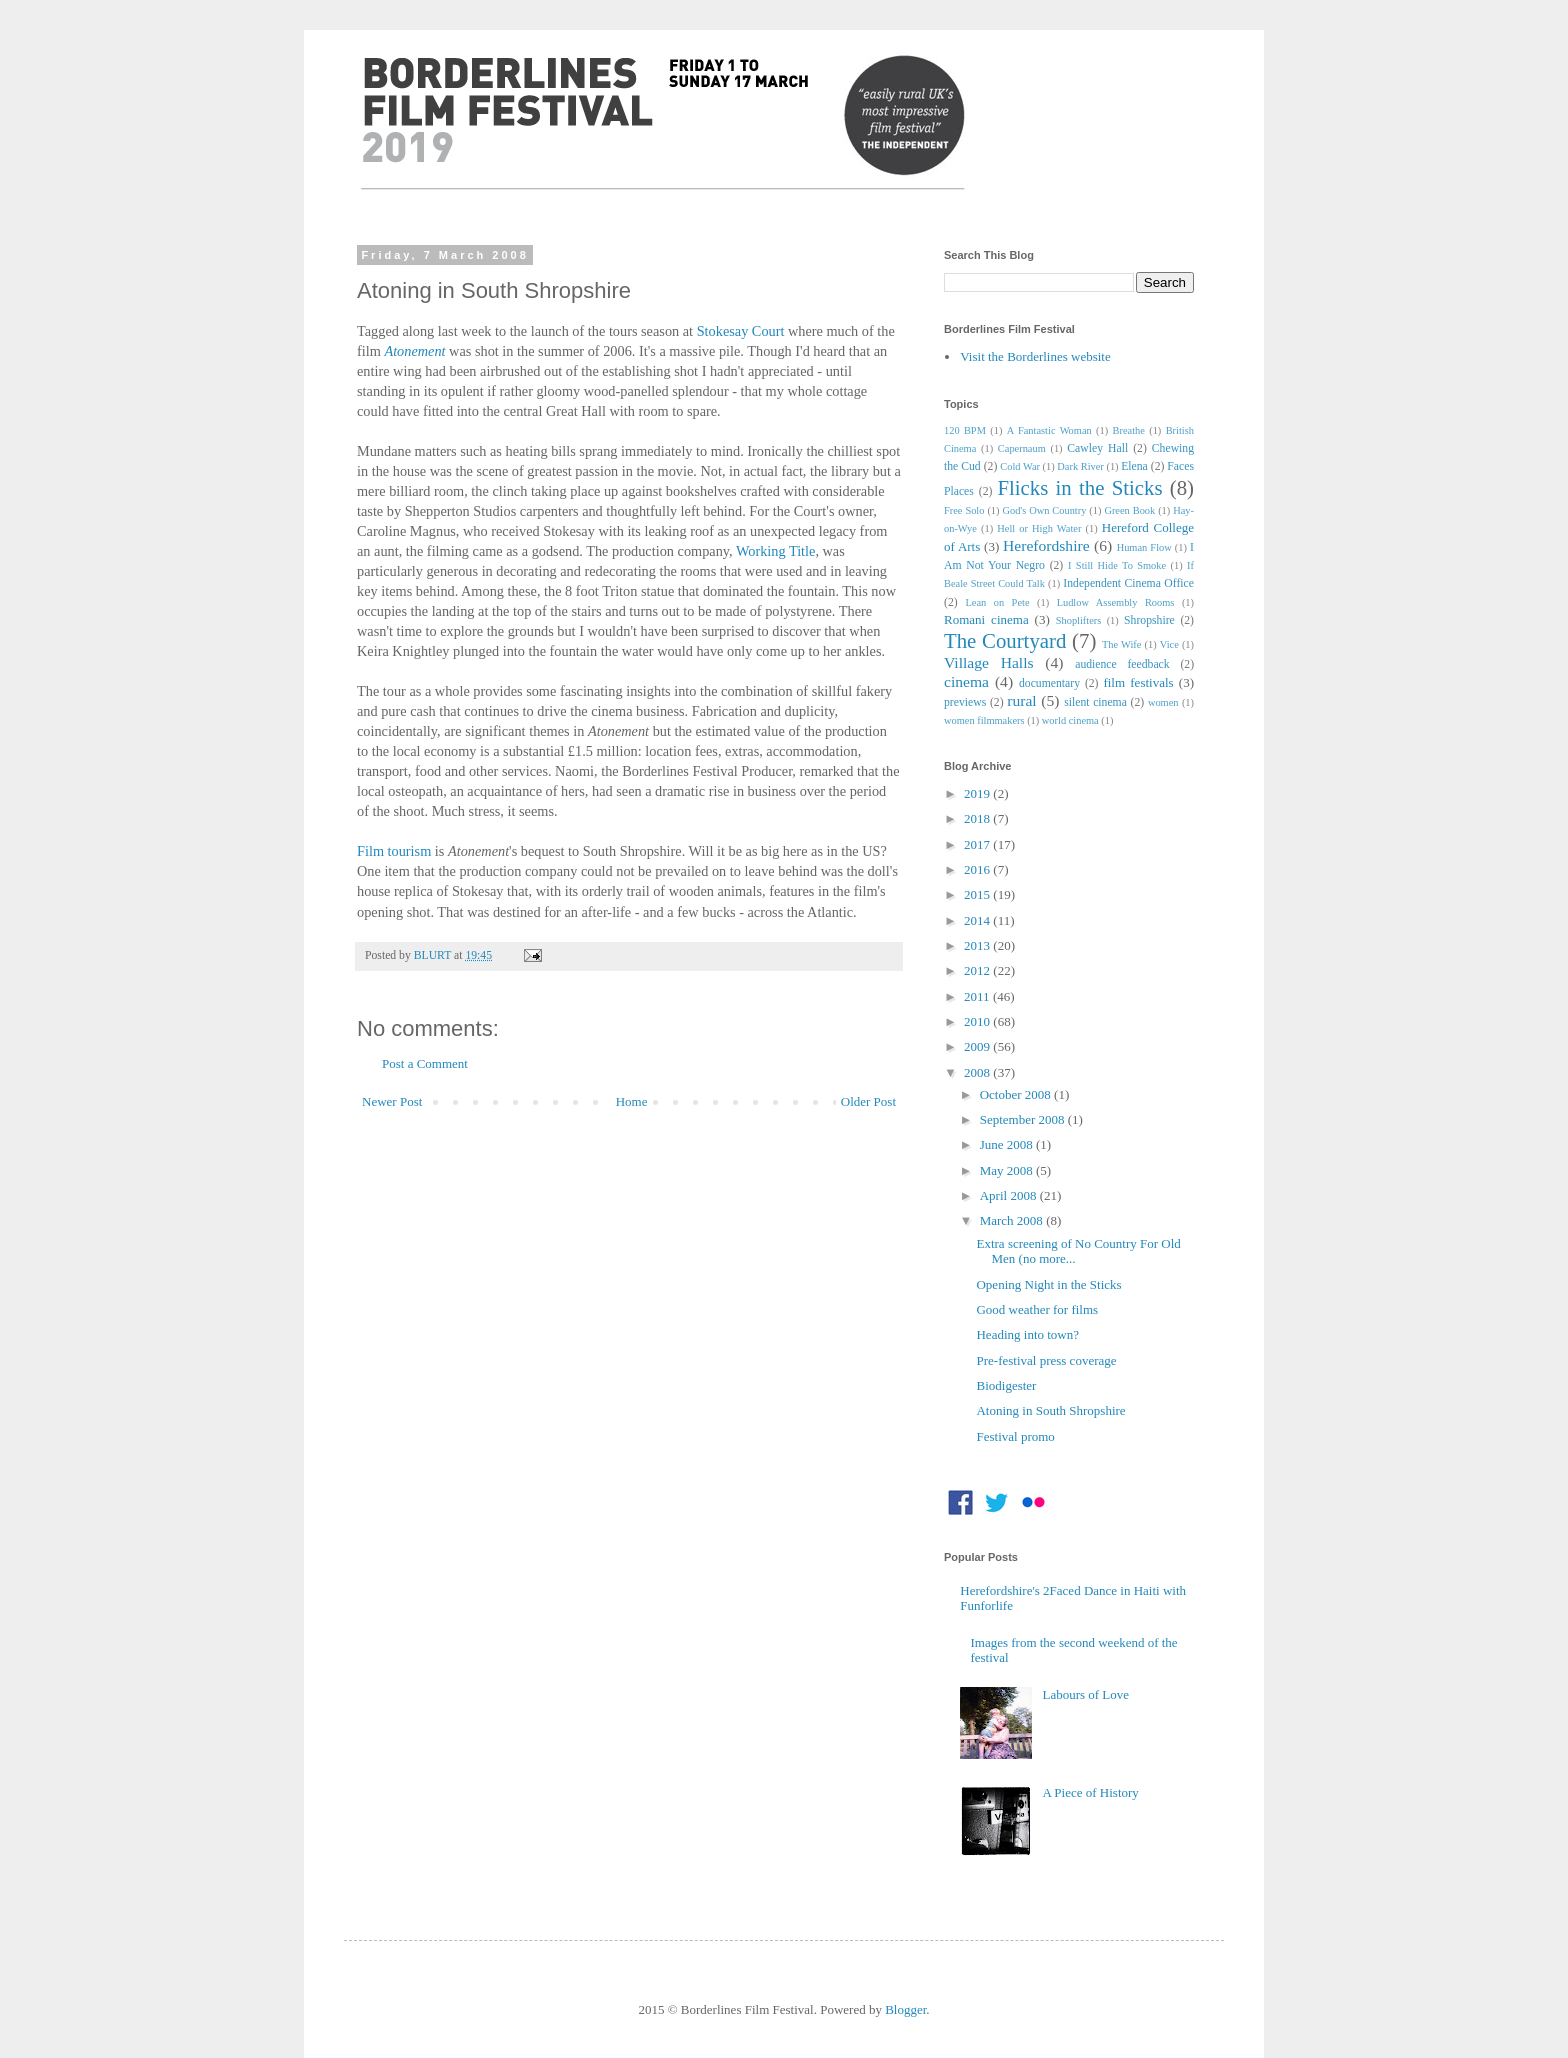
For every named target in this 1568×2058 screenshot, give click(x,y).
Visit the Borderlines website (1035, 356)
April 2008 (1010, 1195)
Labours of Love (1085, 1694)
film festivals (1138, 682)
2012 (978, 970)
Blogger (905, 2009)
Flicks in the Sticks (1079, 487)
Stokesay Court (741, 331)
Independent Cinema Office (1128, 583)
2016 (978, 869)
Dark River (1080, 466)
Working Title (775, 551)
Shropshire (1149, 620)
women (1163, 702)
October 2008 (1017, 1094)
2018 (978, 818)
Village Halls (989, 662)
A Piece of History (1090, 1792)
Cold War (1020, 466)
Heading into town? (1027, 1334)
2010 (978, 1021)
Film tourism (394, 851)
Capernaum (1022, 448)
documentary (1049, 683)
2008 (978, 1072)
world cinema (1070, 720)
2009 (978, 1046)
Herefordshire (1046, 545)
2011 (978, 996)
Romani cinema (986, 619)
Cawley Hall (1097, 448)
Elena (1134, 466)
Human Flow (1144, 547)
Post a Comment (425, 1063)
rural (1021, 700)
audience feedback (1122, 664)
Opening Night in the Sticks (1048, 1284)
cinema (966, 681)
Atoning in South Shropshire (1050, 1410)
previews (965, 702)
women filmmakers (984, 720)
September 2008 (1024, 1119)
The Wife (1121, 644)
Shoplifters (1079, 620)
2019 (978, 793)
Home (632, 1101)
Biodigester (1006, 1385)
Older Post (868, 1101)
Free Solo (964, 510)
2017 (978, 844)
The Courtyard (1005, 640)
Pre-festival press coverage (1046, 1360)
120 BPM (965, 430)
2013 (978, 945)
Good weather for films (1037, 1309)
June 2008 (1008, 1144)
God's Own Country (1044, 510)
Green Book (1129, 510)
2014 (978, 920)
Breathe (1129, 430)
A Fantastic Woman (1049, 430)
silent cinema (1095, 702)
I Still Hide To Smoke (1117, 565)
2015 (978, 894)
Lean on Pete (997, 602)
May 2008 (1008, 1170)
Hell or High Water (1039, 528)
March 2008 (1013, 1220)
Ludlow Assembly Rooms (1116, 602)
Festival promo (1015, 1436)
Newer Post (392, 1101)
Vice (1169, 644)
